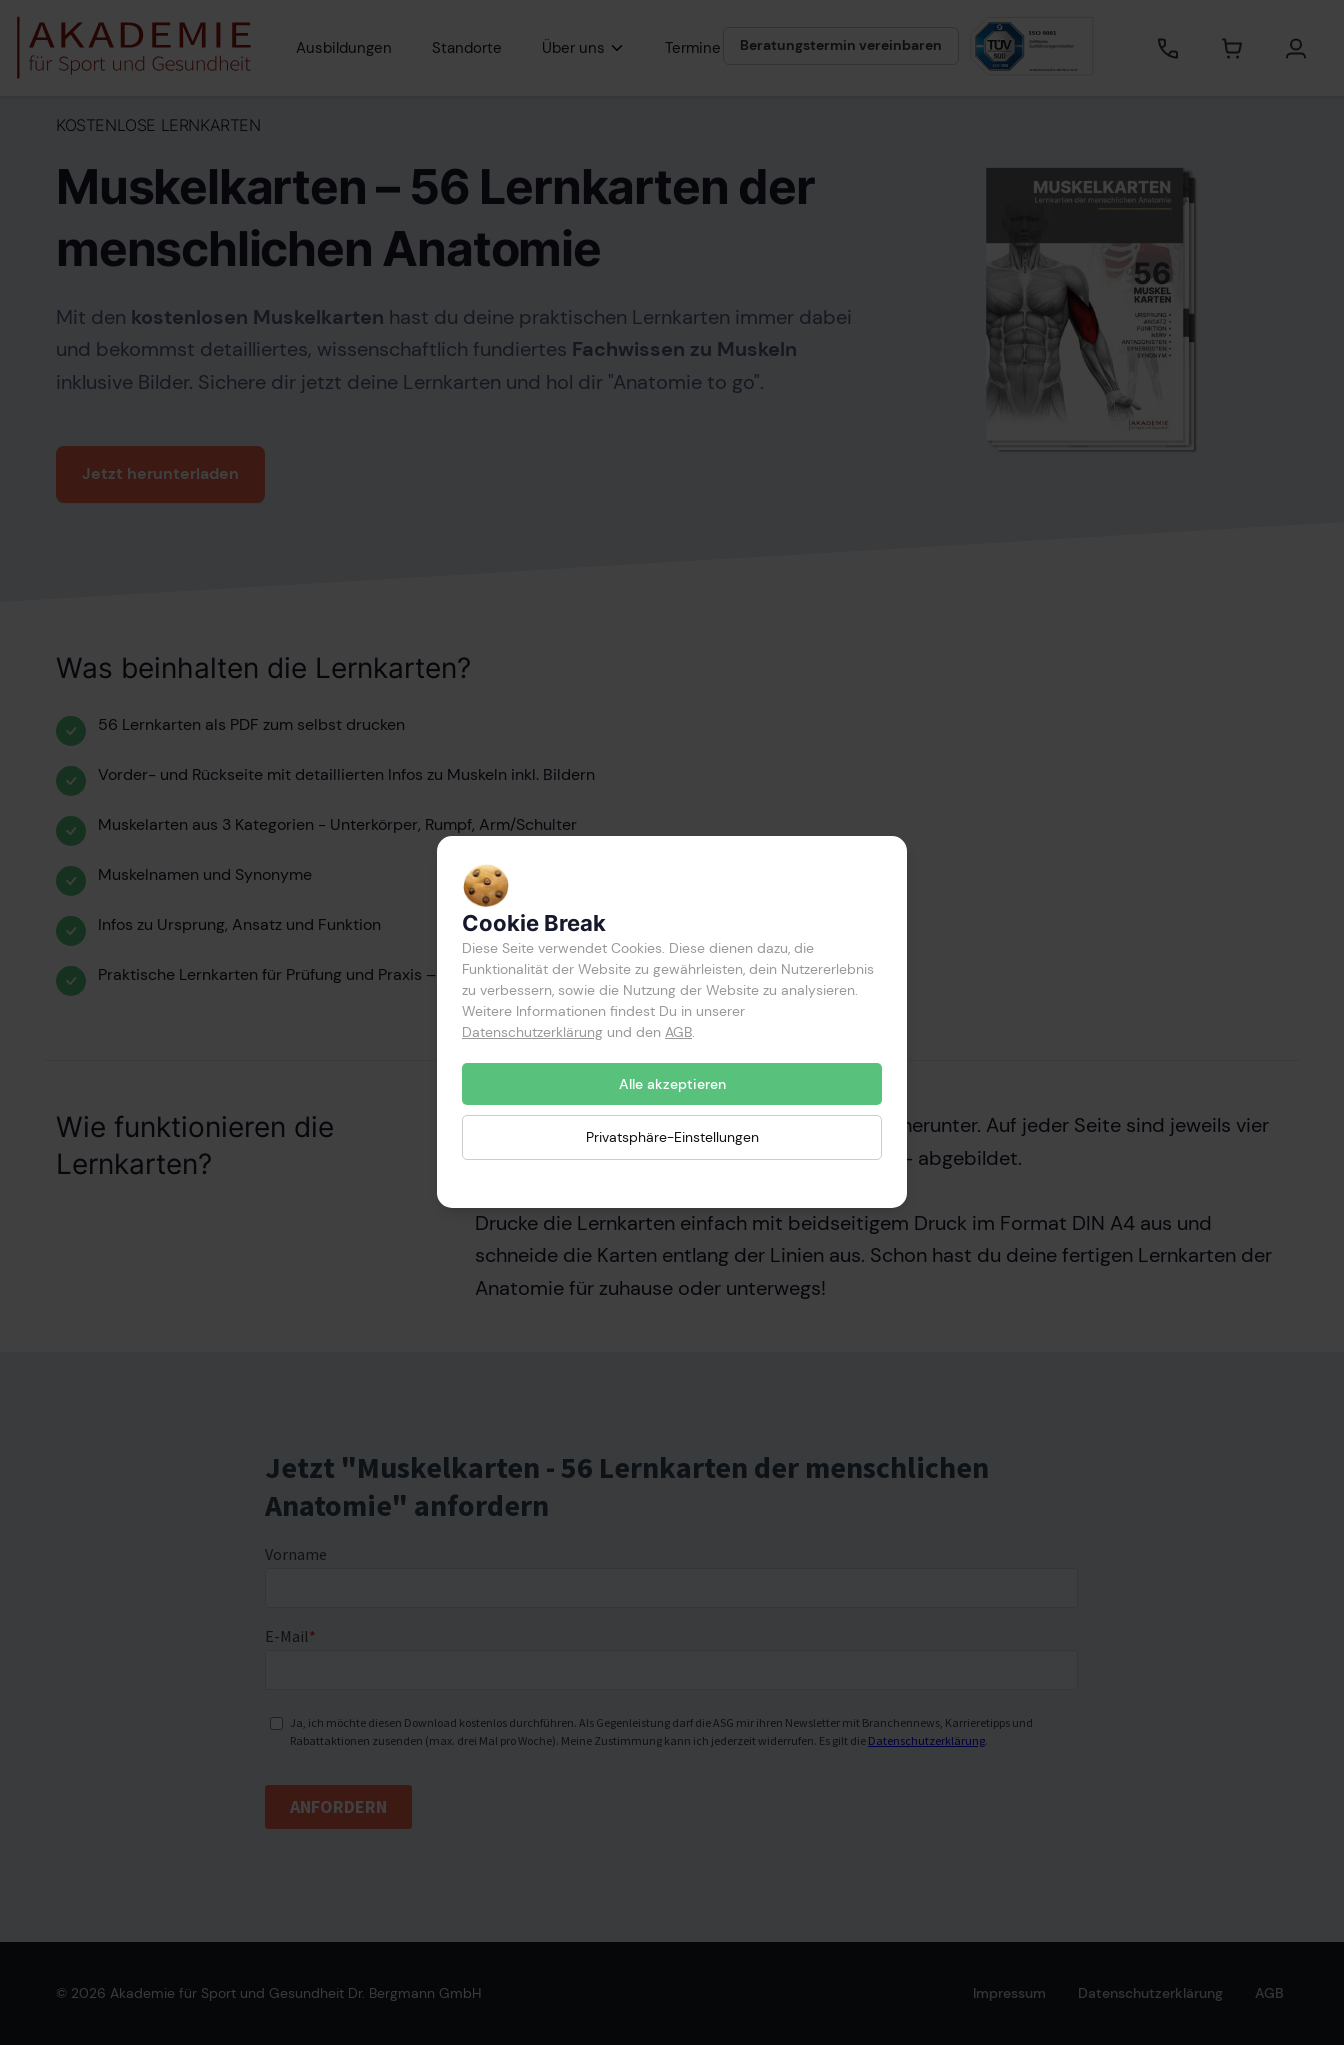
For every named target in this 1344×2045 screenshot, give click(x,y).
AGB (678, 1032)
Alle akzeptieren (672, 1084)
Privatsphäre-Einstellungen (672, 1138)
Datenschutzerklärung (532, 1032)
